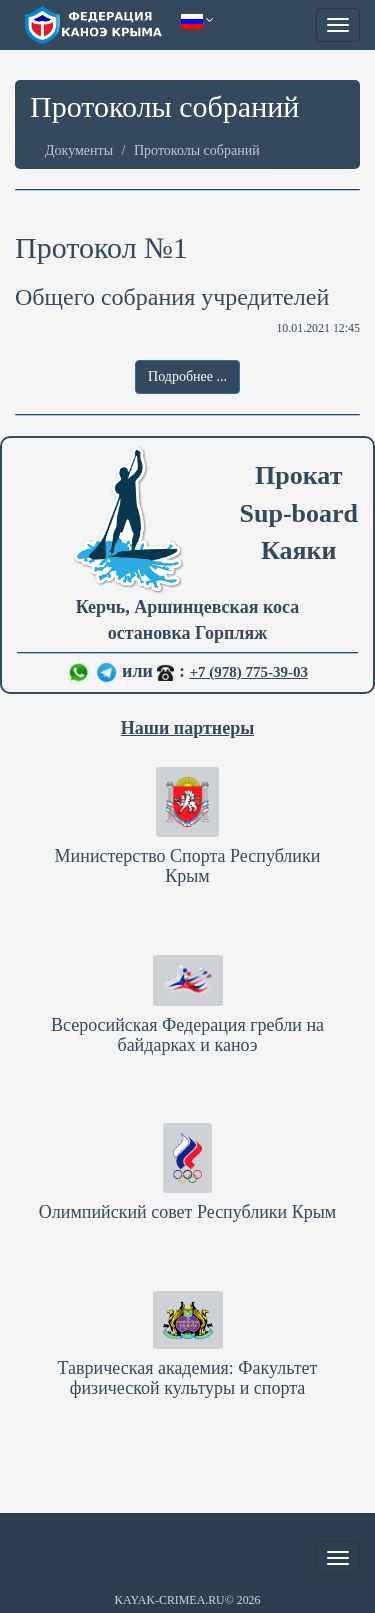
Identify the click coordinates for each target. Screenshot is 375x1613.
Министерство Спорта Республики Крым (188, 866)
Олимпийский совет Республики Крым (187, 1212)
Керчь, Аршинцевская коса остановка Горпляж (187, 625)
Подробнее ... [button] (187, 376)
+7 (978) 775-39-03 (248, 672)
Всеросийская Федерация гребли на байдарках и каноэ (187, 1035)
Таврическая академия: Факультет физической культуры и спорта (188, 1378)
